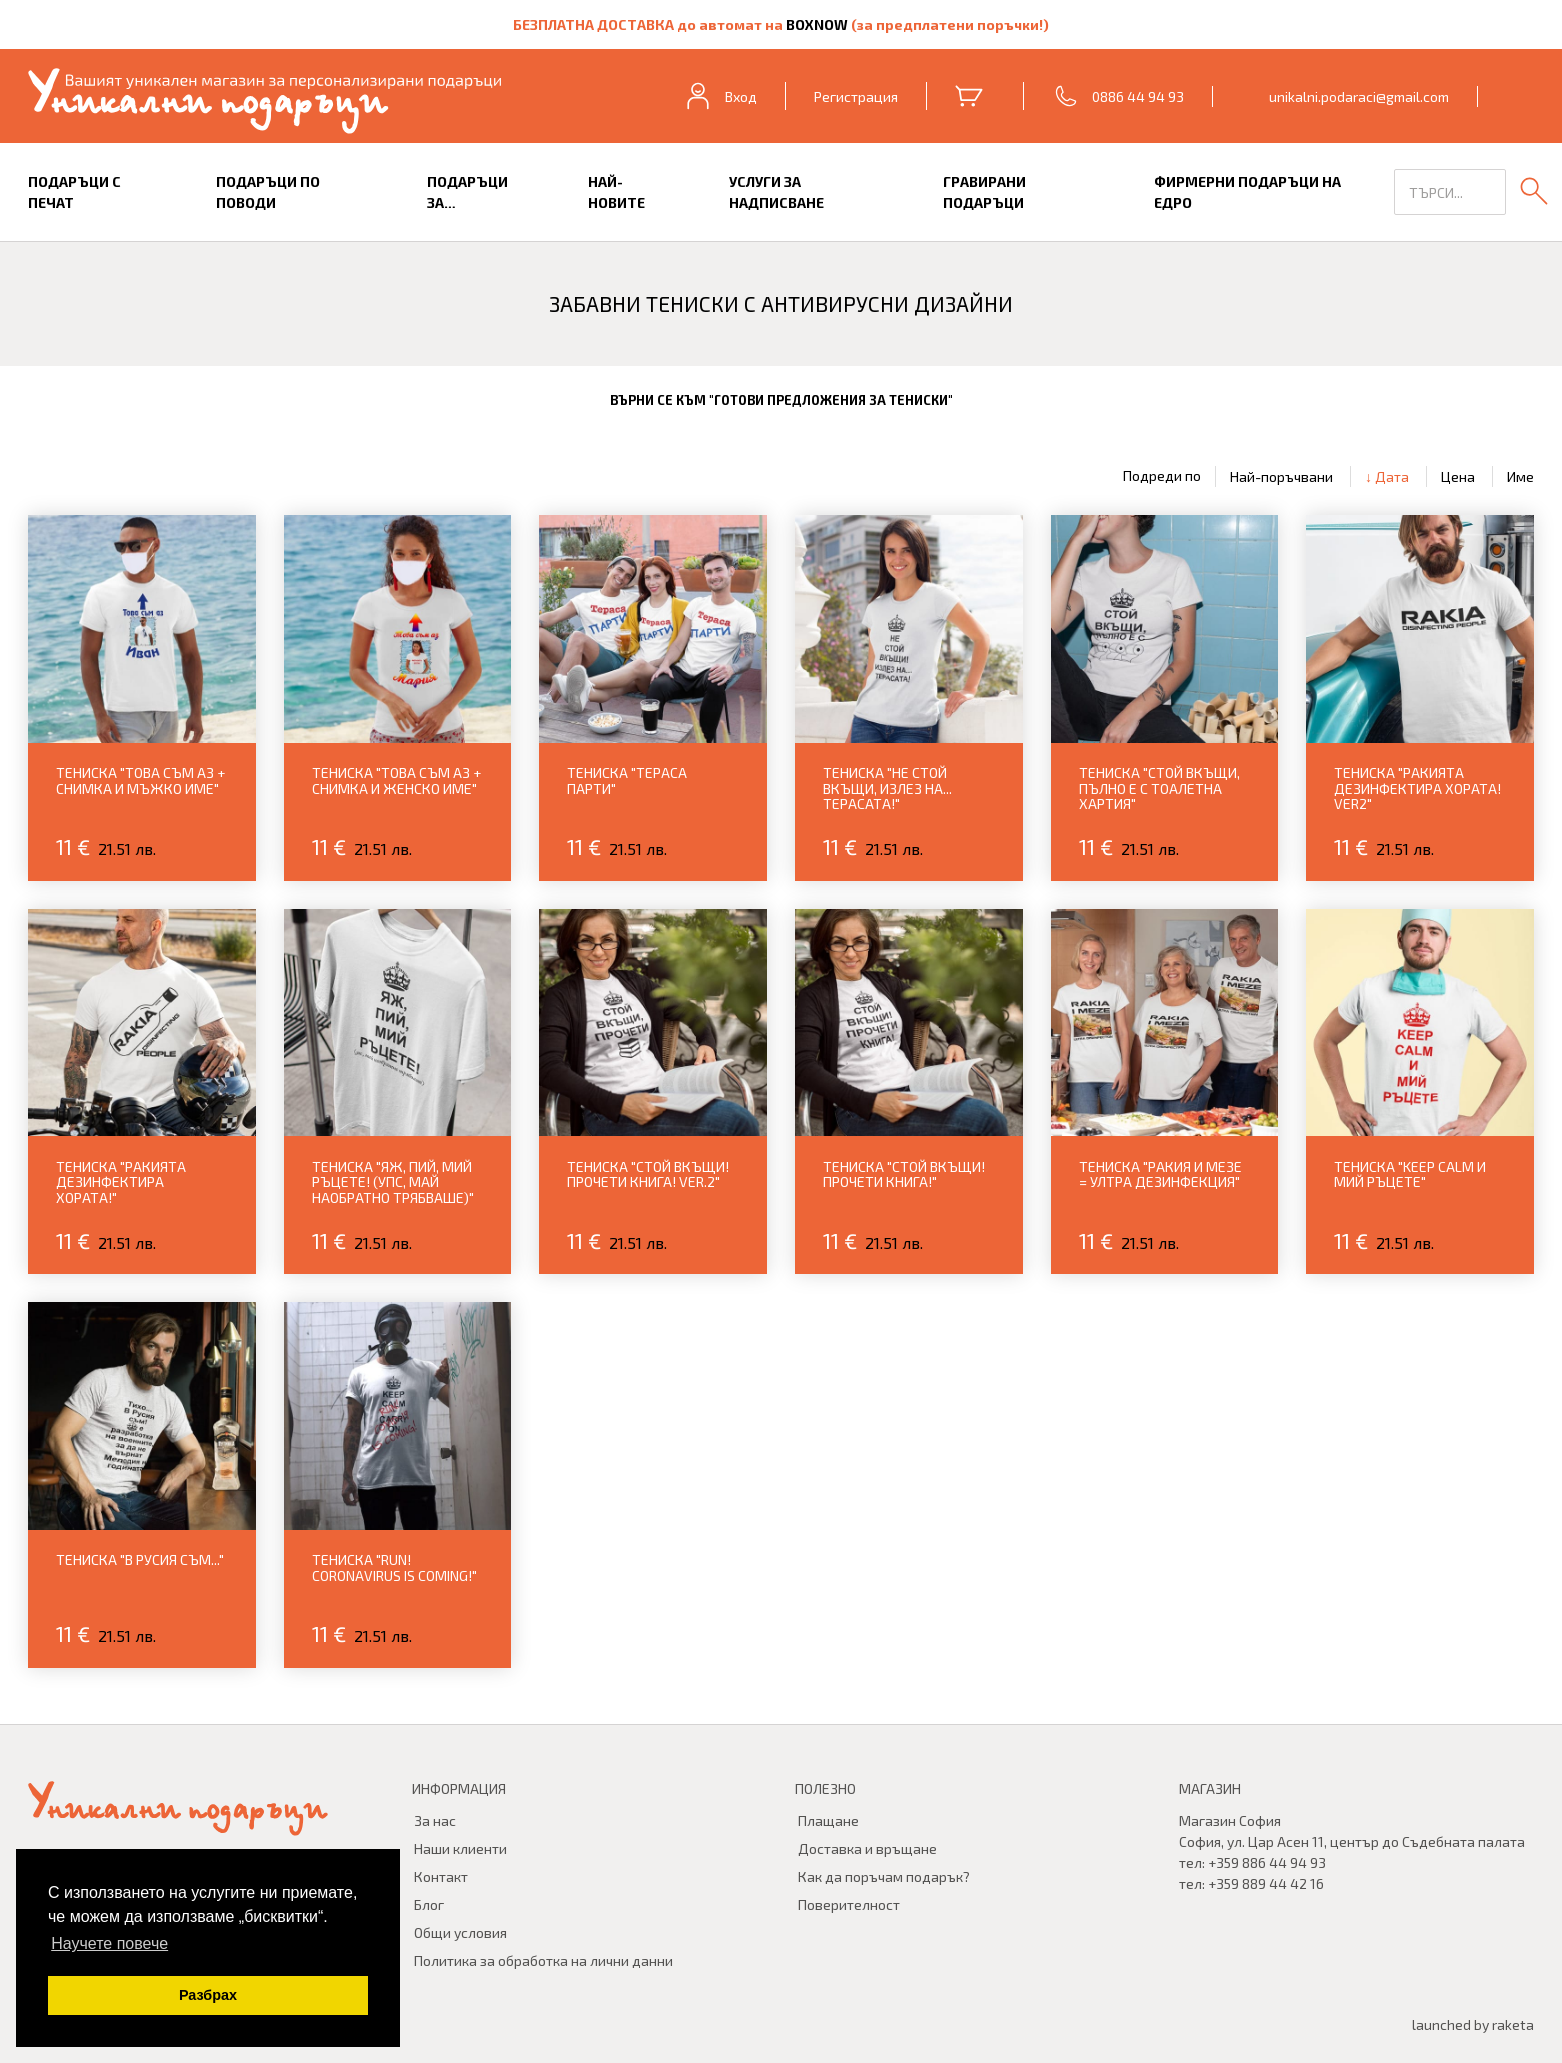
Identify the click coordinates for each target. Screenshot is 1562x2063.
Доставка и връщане (867, 1848)
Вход (720, 96)
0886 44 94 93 (1138, 96)
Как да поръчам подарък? (884, 1876)
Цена (1458, 476)
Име (1520, 476)
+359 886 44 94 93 (1267, 1862)
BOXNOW (818, 24)
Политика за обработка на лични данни (543, 1960)
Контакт (441, 1876)
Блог (429, 1904)
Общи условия (460, 1932)
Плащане (828, 1820)
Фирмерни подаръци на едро (1247, 192)
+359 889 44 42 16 (1266, 1883)
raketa (1513, 2024)
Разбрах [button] (208, 1995)
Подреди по (1162, 476)
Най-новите (616, 192)
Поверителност (849, 1904)
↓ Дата (1387, 476)
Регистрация (856, 96)
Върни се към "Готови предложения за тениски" (781, 400)
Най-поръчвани (1281, 476)
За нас (435, 1820)
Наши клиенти (460, 1848)
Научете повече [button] (109, 1943)
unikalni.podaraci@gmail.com (1359, 96)
